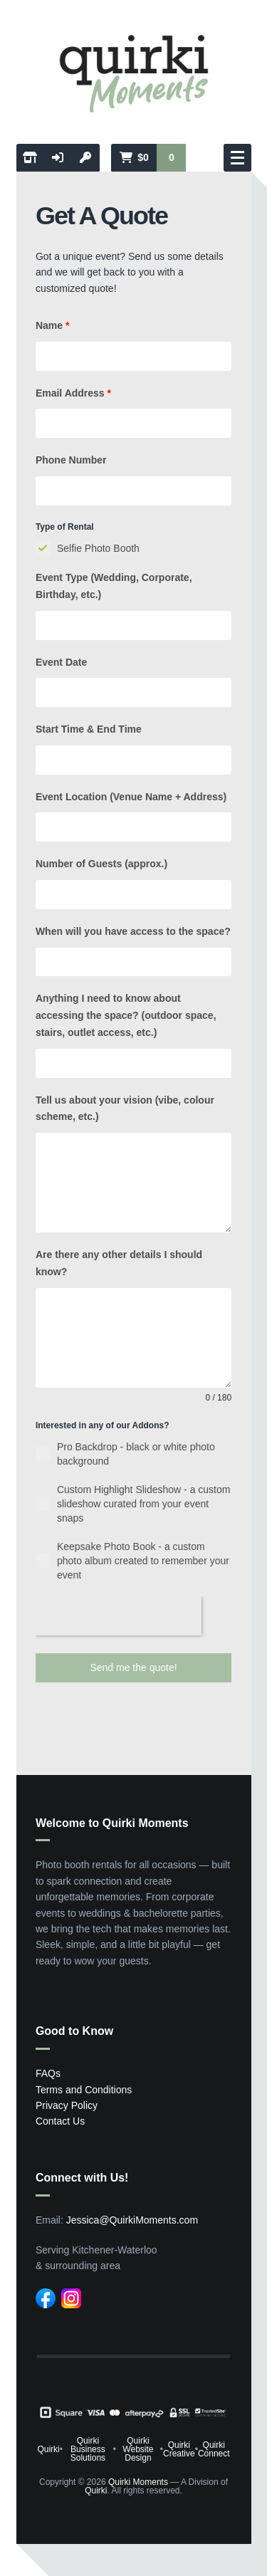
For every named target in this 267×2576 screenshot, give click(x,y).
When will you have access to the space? (133, 931)
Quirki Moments (138, 2482)
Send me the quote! (133, 1667)
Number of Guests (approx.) (101, 863)
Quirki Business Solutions (87, 2449)
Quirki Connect (214, 2449)
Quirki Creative (179, 2449)
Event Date (61, 662)
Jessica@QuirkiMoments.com (132, 2220)
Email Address (73, 393)
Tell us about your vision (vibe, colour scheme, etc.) (125, 1108)
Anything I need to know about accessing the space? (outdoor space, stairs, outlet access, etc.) (126, 1015)
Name (52, 325)
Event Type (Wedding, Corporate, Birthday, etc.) (114, 586)
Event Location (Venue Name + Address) (131, 796)
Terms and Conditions (84, 2089)
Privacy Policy (67, 2105)
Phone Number (71, 460)
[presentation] (118, 1615)
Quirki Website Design (137, 2449)
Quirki (48, 2449)
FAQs (48, 2073)
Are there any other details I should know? (119, 1263)
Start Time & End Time (89, 729)
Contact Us (60, 2121)
